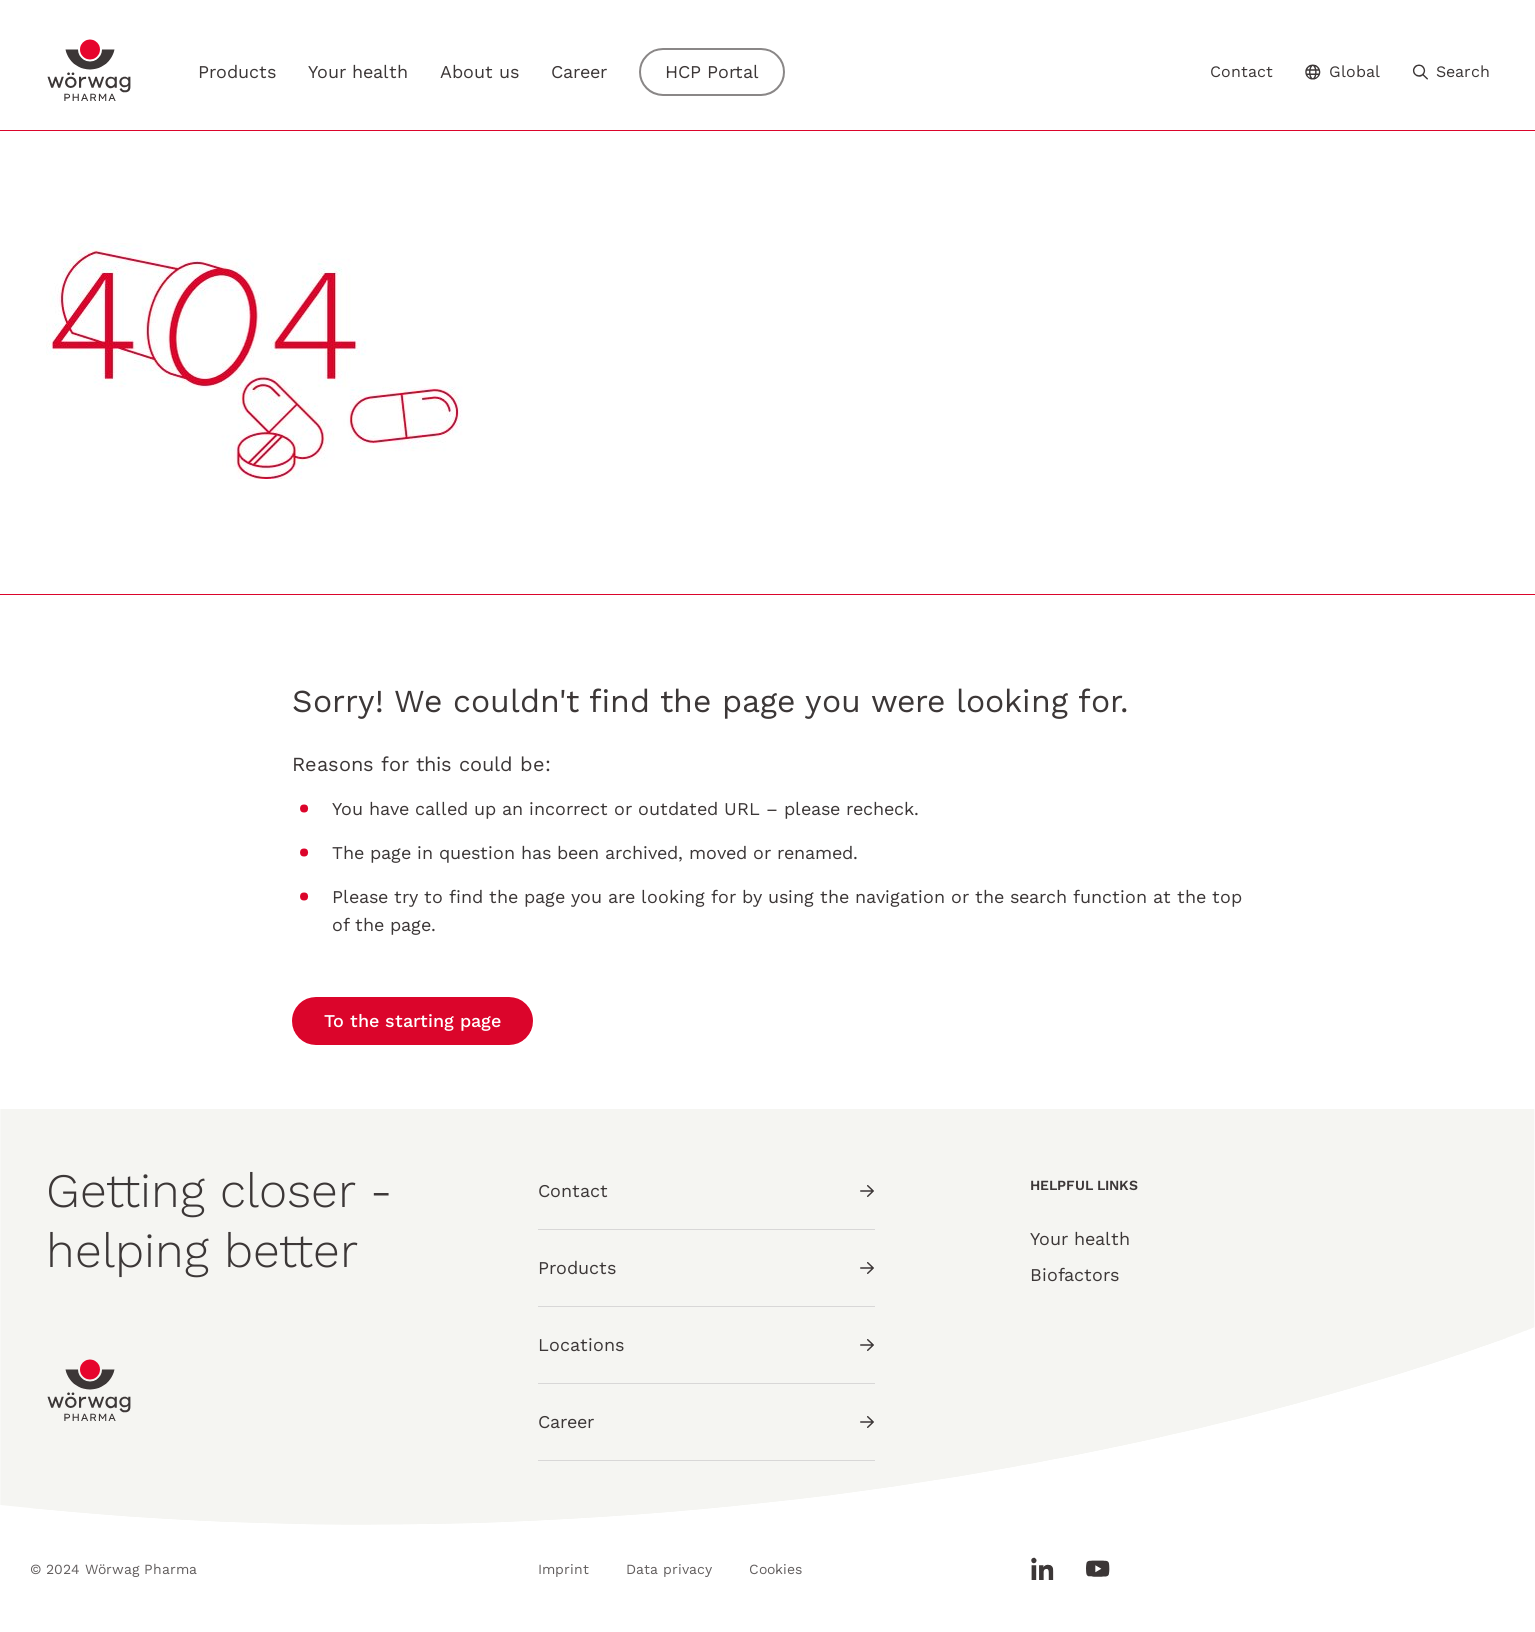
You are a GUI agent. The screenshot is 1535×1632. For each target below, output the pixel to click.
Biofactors (1074, 1274)
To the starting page (412, 1020)
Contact (1241, 72)
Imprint (563, 1569)
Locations (706, 1344)
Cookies (775, 1569)
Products (237, 71)
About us (479, 71)
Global (1342, 71)
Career (579, 72)
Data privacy (669, 1569)
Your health (358, 72)
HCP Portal (712, 71)
